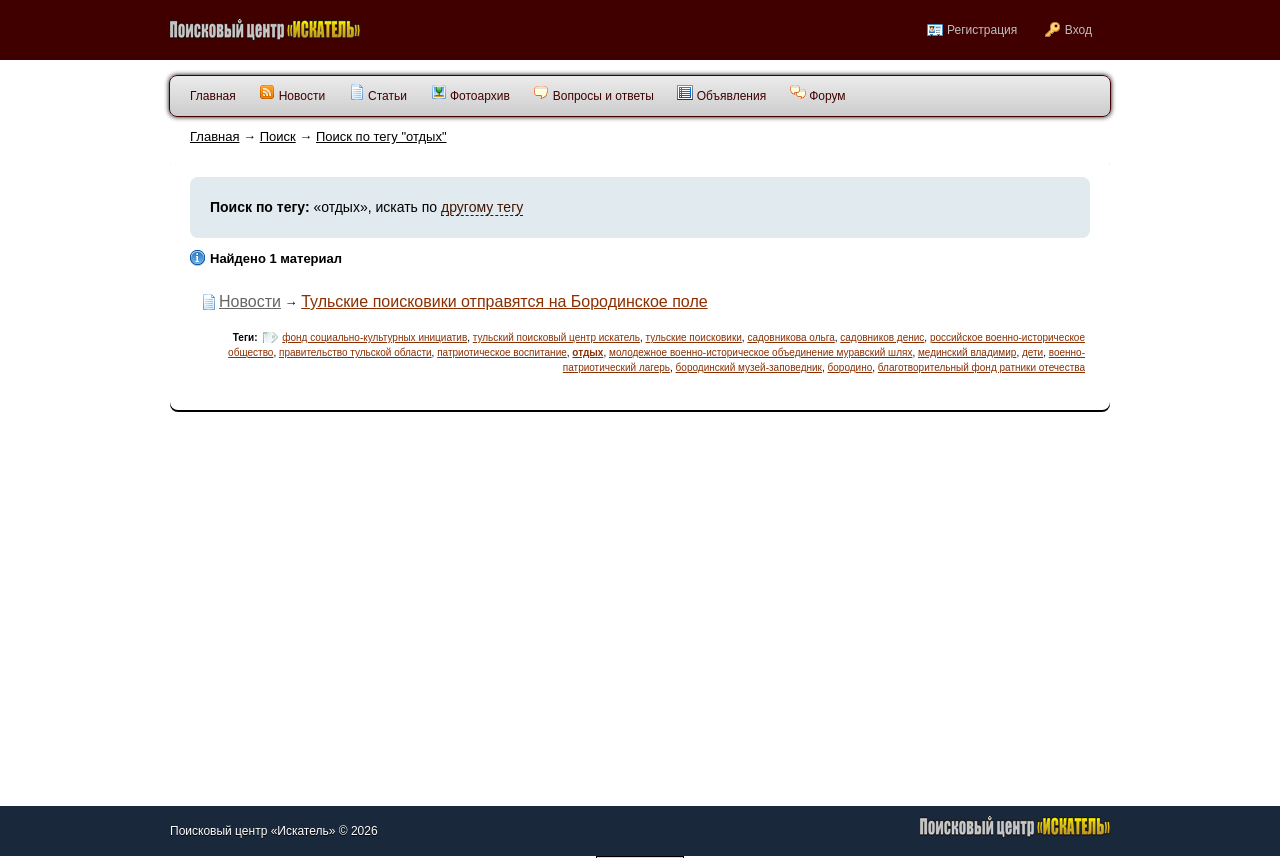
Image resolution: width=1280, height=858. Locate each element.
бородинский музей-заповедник (749, 367)
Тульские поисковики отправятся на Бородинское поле (504, 301)
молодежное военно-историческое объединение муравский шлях (760, 352)
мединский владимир (967, 352)
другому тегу (482, 207)
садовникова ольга (790, 337)
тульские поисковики (694, 337)
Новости (292, 93)
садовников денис (882, 337)
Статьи (378, 93)
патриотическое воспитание (502, 352)
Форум (818, 93)
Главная (214, 136)
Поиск (278, 136)
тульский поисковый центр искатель (556, 337)
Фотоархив (470, 93)
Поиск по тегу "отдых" (381, 136)
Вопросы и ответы (593, 93)
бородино (850, 367)
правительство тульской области (355, 352)
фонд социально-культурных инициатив (374, 337)
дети (1032, 352)
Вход (1078, 30)
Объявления (721, 93)
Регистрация (982, 30)
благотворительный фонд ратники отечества (981, 367)
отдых (587, 352)
